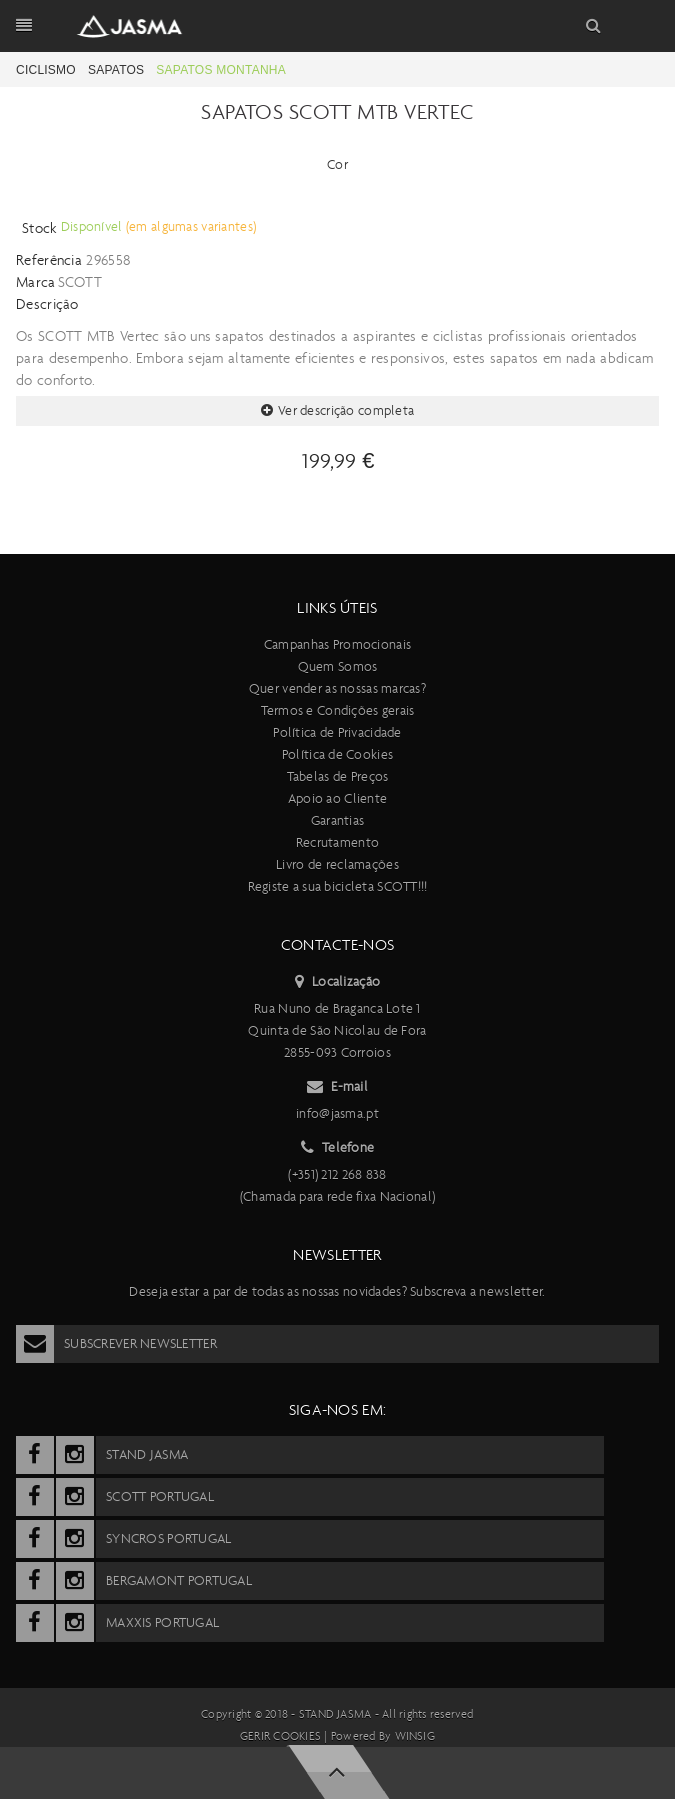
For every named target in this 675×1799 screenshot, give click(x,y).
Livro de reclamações (337, 864)
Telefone (338, 1148)
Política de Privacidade (337, 732)
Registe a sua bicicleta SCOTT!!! (338, 886)
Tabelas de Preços (338, 776)
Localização (337, 982)
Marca (36, 282)
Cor (337, 164)
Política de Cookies (337, 754)
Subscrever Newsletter (116, 1344)
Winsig (415, 1736)
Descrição (47, 304)
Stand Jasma (335, 1714)
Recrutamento (337, 842)
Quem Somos (338, 666)
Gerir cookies (280, 1736)
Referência (49, 260)
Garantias (338, 820)
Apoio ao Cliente (337, 798)
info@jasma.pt (337, 1113)
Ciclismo (46, 70)
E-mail (337, 1087)
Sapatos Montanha (221, 70)
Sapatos (116, 70)
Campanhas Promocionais (337, 644)
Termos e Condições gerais (338, 710)
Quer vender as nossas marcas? (337, 688)
